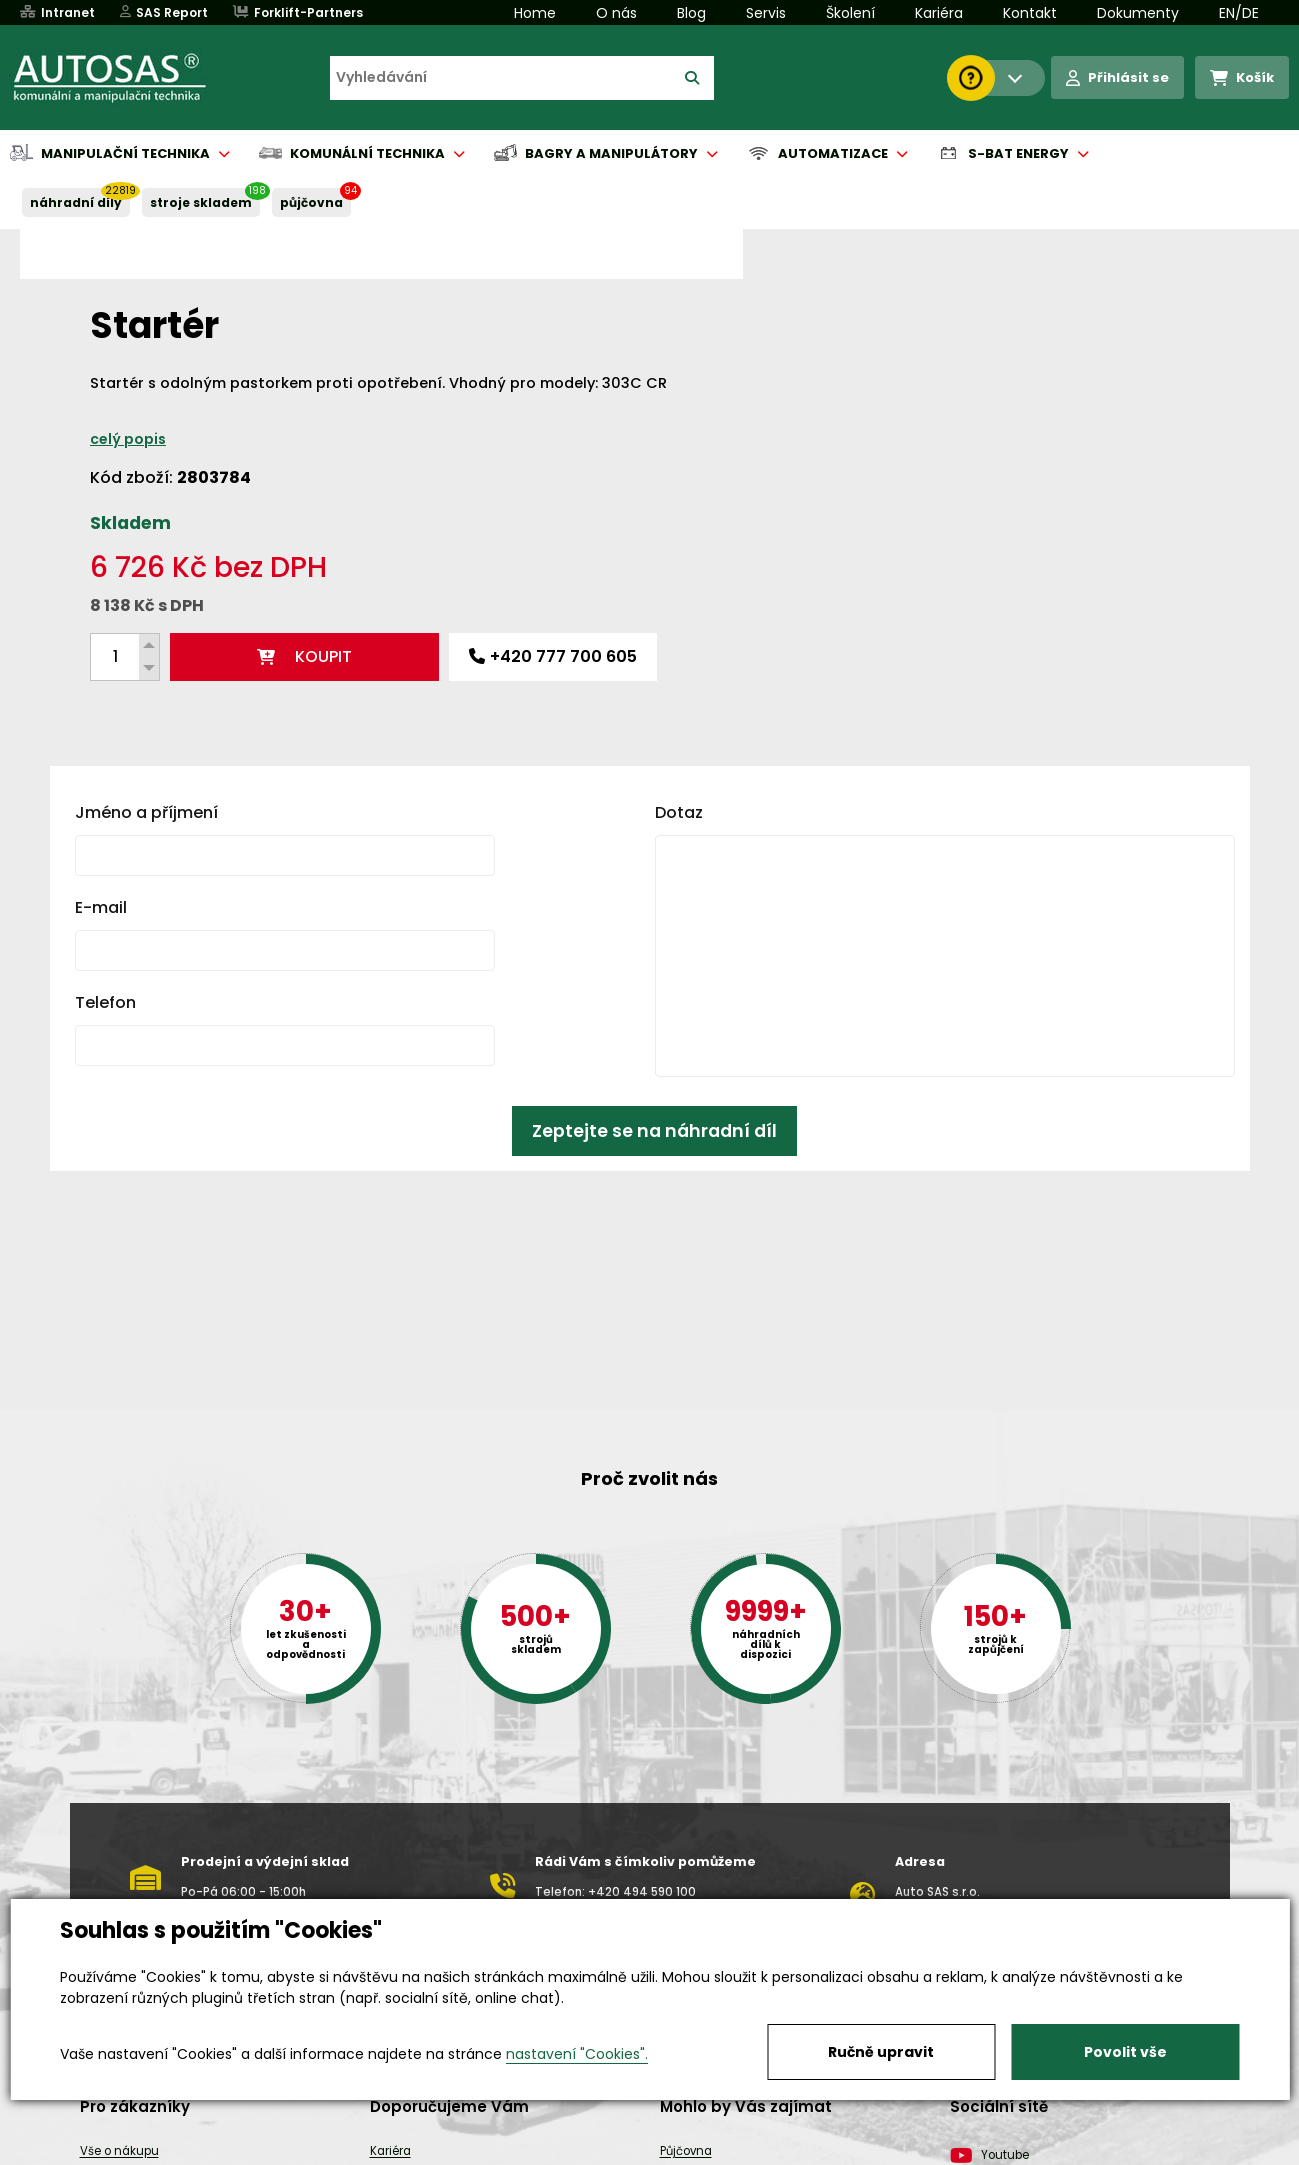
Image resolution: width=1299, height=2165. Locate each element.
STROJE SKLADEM (201, 202)
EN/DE (1239, 13)
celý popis (758, 397)
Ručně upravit (881, 2052)
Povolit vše (1125, 2052)
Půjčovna (686, 2151)
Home (535, 13)
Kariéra (939, 13)
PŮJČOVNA (311, 202)
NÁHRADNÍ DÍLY (76, 202)
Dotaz (679, 769)
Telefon (105, 959)
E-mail (101, 864)
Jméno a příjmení (146, 769)
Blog (691, 13)
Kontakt (1030, 13)
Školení (850, 13)
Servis (766, 13)
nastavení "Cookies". (577, 2054)
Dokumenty (1138, 13)
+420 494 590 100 (642, 1892)
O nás (616, 13)
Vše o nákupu (119, 2151)
